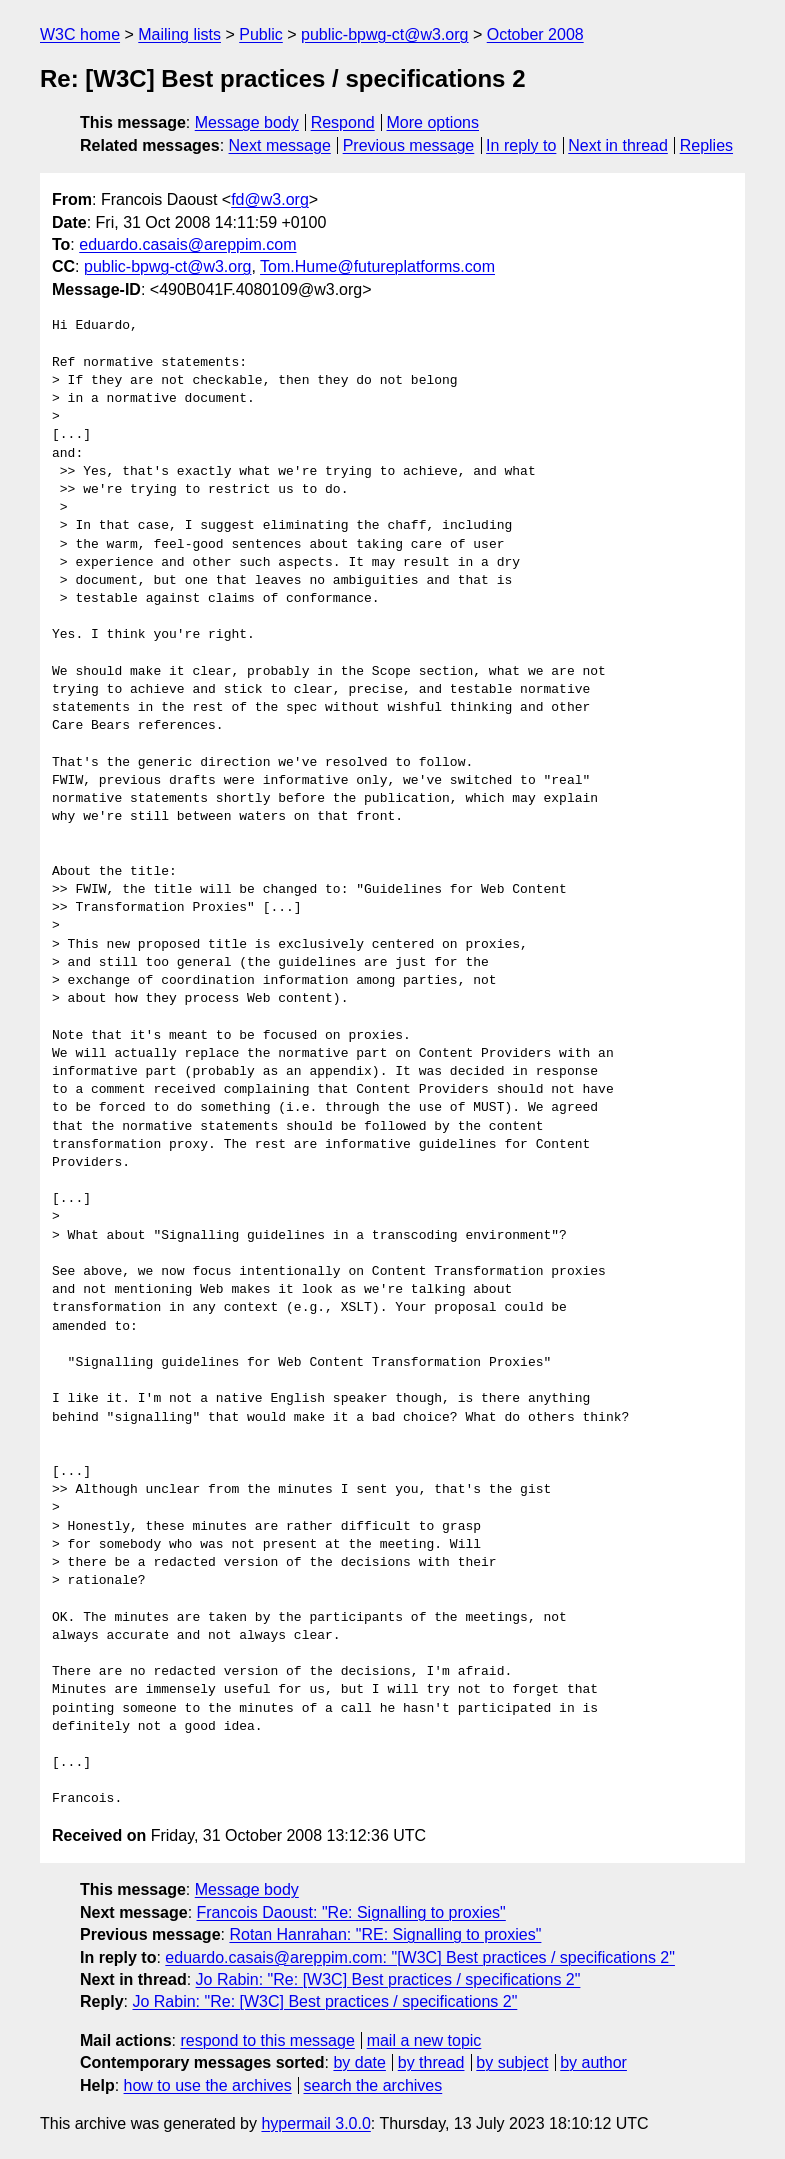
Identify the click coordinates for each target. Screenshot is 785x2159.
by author (593, 2062)
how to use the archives (208, 2085)
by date (359, 2062)
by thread (431, 2062)
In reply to (521, 145)
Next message (280, 145)
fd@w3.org (270, 199)
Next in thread (618, 145)
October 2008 (535, 34)
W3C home (80, 34)
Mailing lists (179, 34)
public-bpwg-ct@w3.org (384, 34)
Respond (343, 122)
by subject (512, 2062)
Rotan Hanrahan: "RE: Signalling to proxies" (385, 1934)
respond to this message (267, 2040)
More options (433, 122)
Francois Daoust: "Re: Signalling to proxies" (351, 1912)
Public (261, 34)
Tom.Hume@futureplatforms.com (377, 266)
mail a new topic (424, 2040)
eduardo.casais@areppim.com (187, 244)
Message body (247, 122)
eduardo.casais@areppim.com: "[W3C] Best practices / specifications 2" (420, 1957)
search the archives (373, 2085)
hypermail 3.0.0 (315, 2123)
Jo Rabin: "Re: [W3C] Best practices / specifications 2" (388, 1979)
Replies (706, 145)
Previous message (409, 145)
